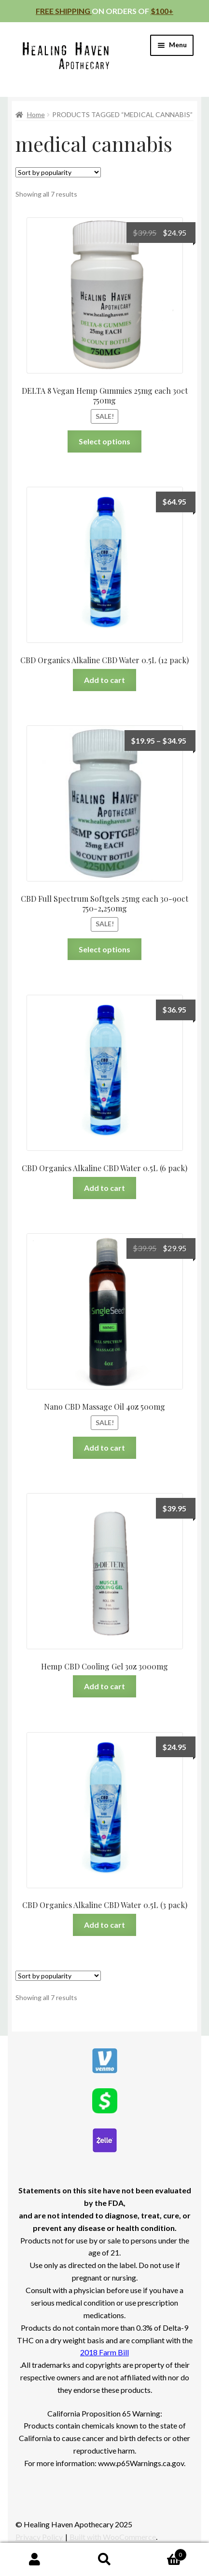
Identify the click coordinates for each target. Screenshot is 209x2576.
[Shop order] (58, 172)
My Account (35, 2559)
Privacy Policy (39, 2536)
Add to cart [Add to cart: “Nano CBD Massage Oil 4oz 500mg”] (104, 1447)
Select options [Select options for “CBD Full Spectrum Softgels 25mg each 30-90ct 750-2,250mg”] (104, 949)
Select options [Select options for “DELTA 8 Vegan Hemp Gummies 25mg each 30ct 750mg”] (104, 441)
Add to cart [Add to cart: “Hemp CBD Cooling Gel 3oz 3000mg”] (104, 1686)
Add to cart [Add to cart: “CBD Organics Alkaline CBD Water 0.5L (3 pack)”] (104, 1924)
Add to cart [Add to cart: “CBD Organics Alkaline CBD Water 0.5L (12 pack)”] (104, 679)
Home (36, 114)
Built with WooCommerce (113, 2536)
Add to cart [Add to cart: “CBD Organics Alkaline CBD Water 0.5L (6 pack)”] (104, 1187)
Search (104, 2559)
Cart (163, 2553)
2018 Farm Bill (104, 2352)
